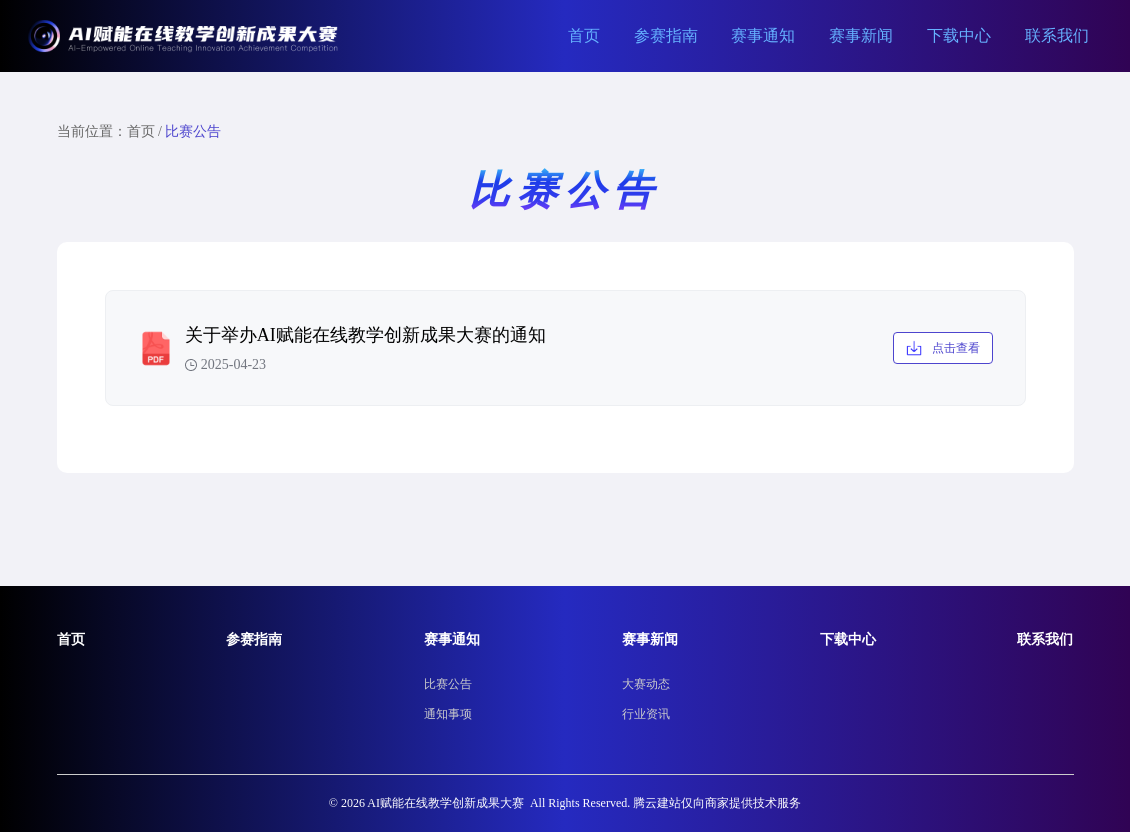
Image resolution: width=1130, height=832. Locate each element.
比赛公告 (448, 684)
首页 (584, 35)
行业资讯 (646, 714)
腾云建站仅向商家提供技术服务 (717, 803)
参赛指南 (666, 35)
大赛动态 (646, 684)
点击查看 (943, 348)
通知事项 (448, 714)
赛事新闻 (861, 35)
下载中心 (959, 35)
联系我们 (1057, 35)
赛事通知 (763, 35)
